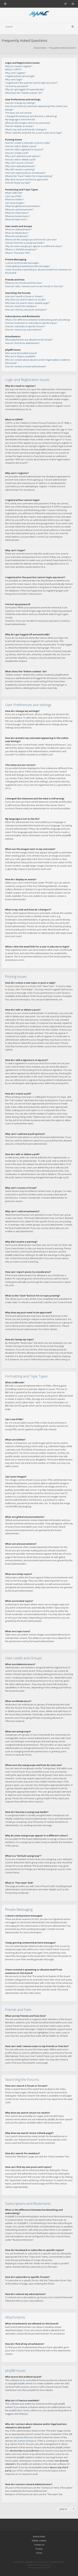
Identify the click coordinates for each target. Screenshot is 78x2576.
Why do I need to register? (18, 66)
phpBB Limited (24, 2383)
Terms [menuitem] (39, 2552)
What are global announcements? (22, 206)
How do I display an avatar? (19, 126)
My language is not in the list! (20, 119)
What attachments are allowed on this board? (28, 339)
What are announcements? (19, 209)
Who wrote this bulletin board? (21, 353)
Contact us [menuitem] (39, 2544)
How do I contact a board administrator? (25, 366)
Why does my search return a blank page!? (27, 302)
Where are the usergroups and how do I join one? (31, 239)
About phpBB (29, 2390)
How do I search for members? (21, 306)
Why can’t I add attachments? (20, 166)
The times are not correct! (18, 112)
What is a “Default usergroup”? (21, 249)
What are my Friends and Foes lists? (23, 282)
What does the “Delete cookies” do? (23, 92)
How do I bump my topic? (18, 182)
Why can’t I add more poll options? (22, 156)
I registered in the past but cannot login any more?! (31, 82)
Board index (39, 2536)
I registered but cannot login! (20, 76)
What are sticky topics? (17, 212)
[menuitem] (72, 4)
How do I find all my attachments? (22, 343)
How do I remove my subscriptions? (23, 329)
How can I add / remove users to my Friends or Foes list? (34, 286)
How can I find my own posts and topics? (26, 309)
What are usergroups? (16, 236)
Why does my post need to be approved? (26, 179)
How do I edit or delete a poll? (20, 159)
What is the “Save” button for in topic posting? (28, 176)
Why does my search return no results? (25, 299)
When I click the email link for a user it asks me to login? (33, 132)
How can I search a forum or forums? (24, 296)
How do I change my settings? (20, 102)
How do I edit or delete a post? (21, 146)
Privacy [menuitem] (39, 2548)
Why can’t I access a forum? (19, 162)
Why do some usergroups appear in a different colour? (33, 246)
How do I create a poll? (16, 152)
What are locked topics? (17, 216)
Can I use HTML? (13, 196)
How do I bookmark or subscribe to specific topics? (31, 322)
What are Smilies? (14, 199)
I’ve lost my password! (16, 86)
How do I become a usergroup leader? (25, 242)
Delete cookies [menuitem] (39, 2540)
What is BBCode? (14, 192)
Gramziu (47, 2565)
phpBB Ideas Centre (19, 2410)
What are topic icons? (16, 219)
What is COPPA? (13, 69)
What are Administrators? (18, 229)
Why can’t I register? (15, 72)
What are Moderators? (17, 232)
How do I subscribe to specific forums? (25, 326)
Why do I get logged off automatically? (24, 89)
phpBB (65, 835)
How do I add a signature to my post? (24, 149)
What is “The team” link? (17, 252)
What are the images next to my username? (27, 122)
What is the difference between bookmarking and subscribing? (37, 319)
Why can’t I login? (14, 79)
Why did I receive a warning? (20, 169)
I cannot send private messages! (22, 262)
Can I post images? (15, 202)
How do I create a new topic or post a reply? (27, 142)
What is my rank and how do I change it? (26, 129)
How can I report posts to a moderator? (25, 172)
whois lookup (26, 2440)
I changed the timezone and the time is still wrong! (31, 116)
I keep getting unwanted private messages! (27, 266)
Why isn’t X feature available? (20, 356)
